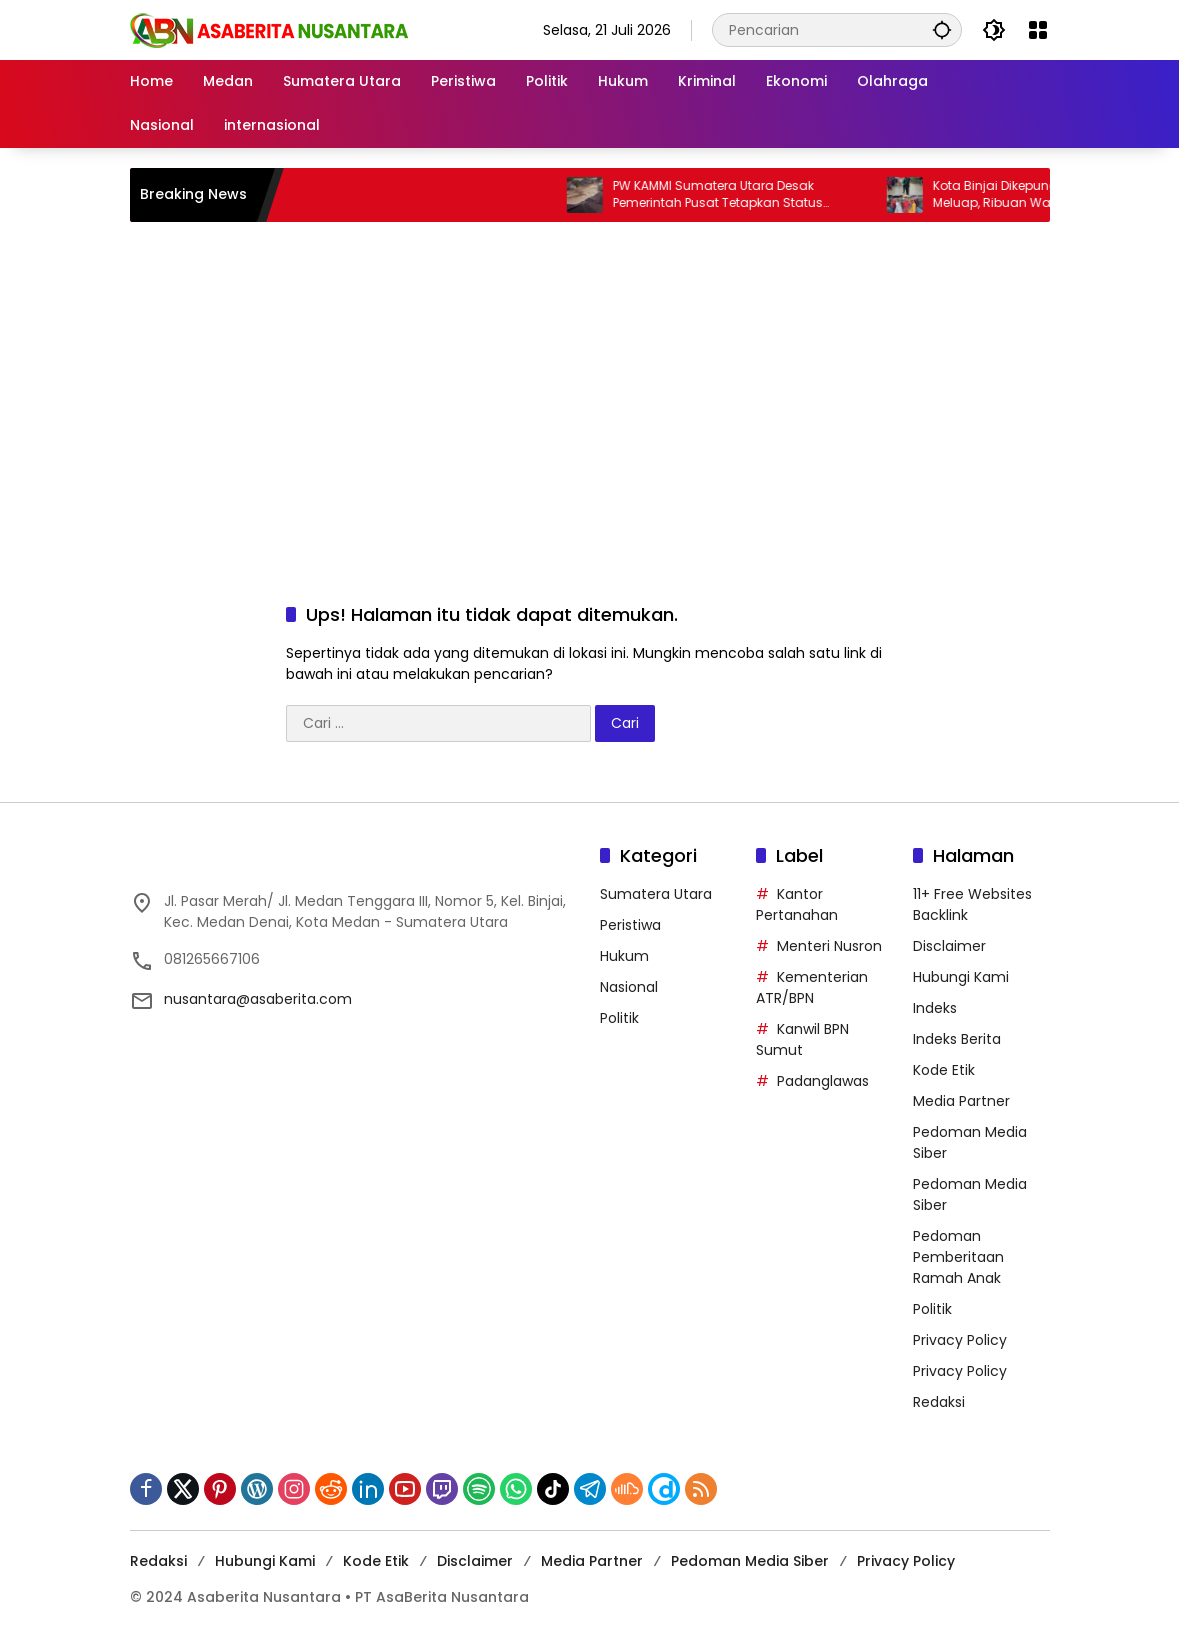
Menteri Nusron (829, 946)
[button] (942, 29)
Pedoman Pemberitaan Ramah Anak (958, 1257)
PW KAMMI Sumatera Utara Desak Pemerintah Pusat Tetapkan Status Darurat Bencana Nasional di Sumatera (749, 195)
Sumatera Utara (656, 894)
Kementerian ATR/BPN (812, 987)
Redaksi (939, 1402)
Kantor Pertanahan (797, 904)
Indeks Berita (957, 1039)
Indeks (935, 1008)
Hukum (624, 956)
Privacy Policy (960, 1340)
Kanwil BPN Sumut (802, 1039)
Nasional (629, 987)
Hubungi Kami (961, 977)
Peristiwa (630, 925)
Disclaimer (949, 946)
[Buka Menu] (1038, 30)
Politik (619, 1018)
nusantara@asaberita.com (258, 999)
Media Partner (961, 1101)
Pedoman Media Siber (750, 1561)
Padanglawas (823, 1081)
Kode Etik (944, 1070)
